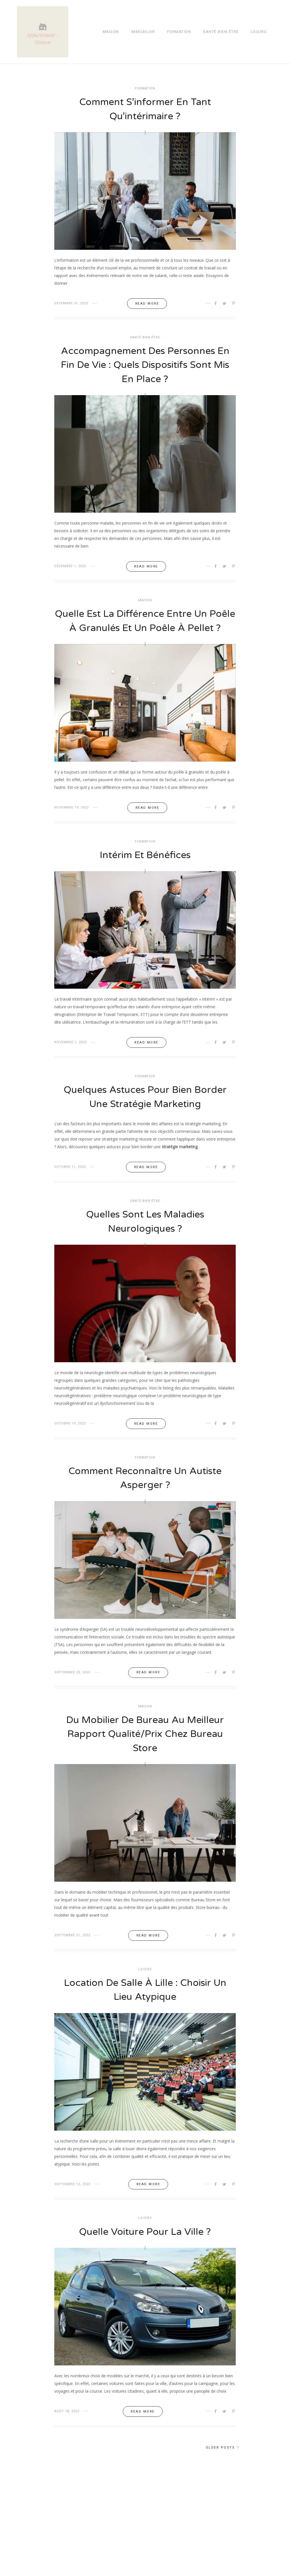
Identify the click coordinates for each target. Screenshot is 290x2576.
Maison (111, 32)
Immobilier (143, 32)
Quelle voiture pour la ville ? (145, 2250)
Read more (147, 304)
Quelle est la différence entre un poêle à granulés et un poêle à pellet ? (145, 628)
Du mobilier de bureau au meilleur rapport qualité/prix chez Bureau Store (145, 1751)
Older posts (220, 2467)
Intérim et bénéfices (145, 870)
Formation (179, 32)
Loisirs (259, 32)
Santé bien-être (221, 32)
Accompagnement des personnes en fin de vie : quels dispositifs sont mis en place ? (145, 365)
